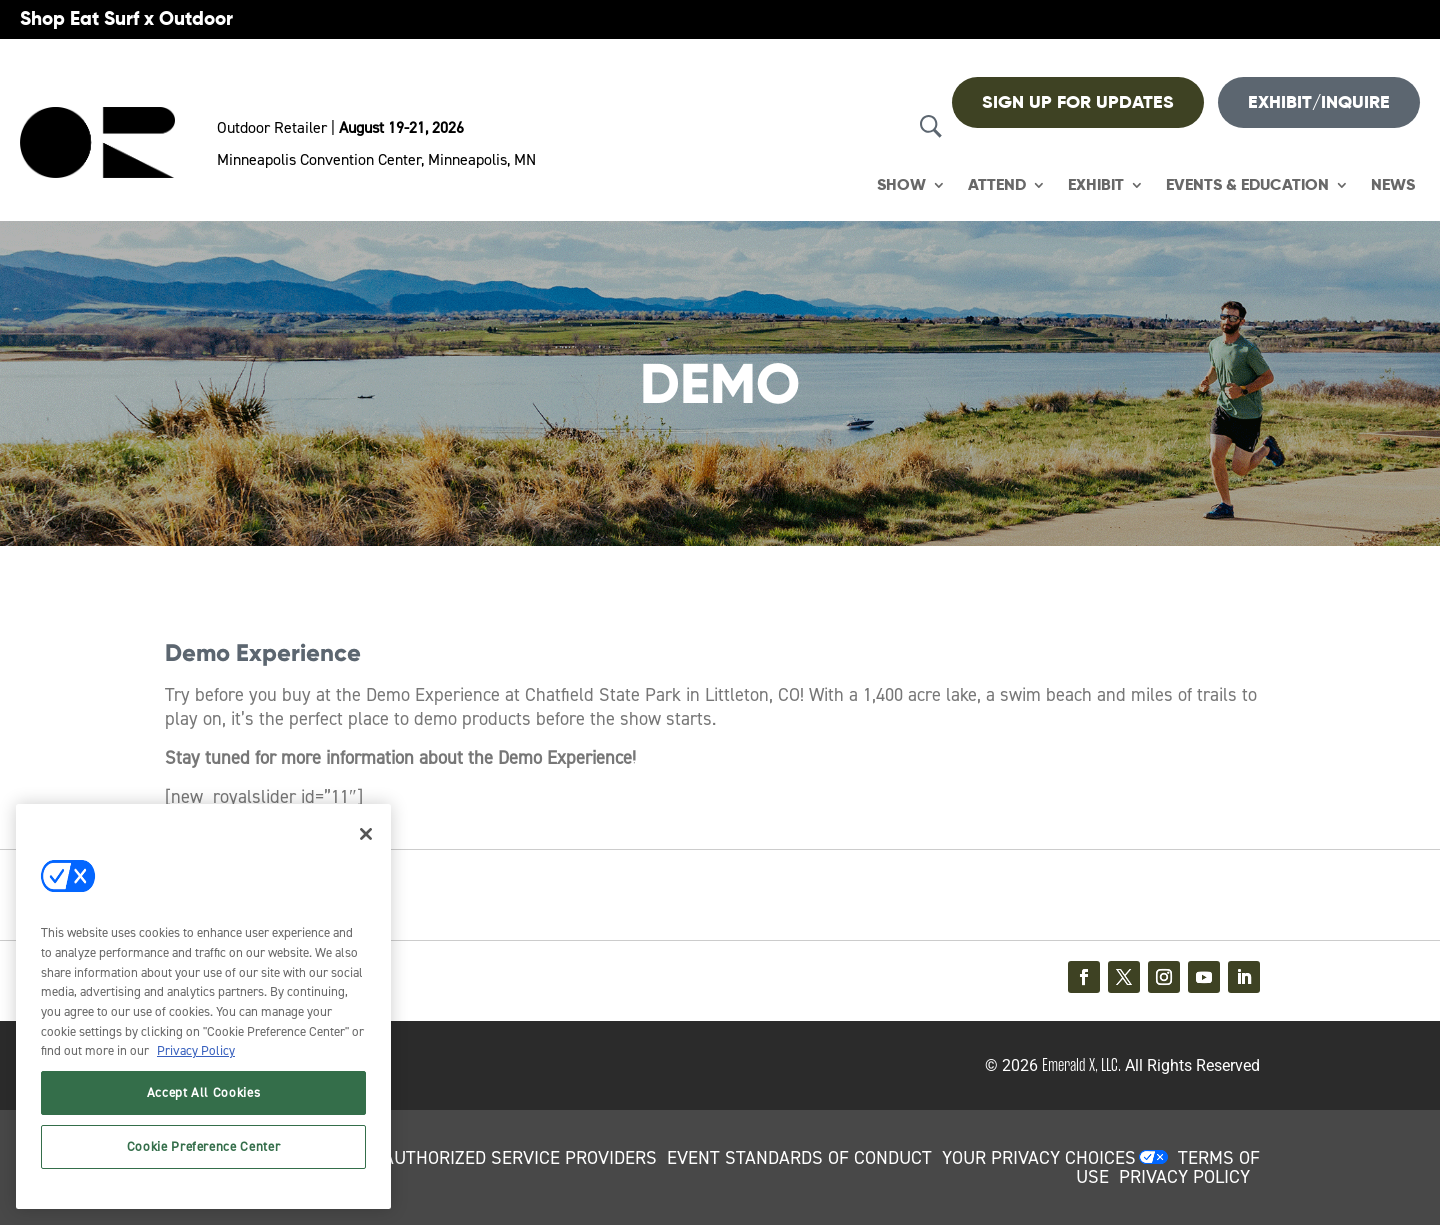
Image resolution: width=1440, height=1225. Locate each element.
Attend (997, 185)
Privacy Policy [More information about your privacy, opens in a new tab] (196, 1050)
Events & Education (1247, 185)
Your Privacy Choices (1039, 1158)
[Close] (366, 834)
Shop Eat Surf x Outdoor (126, 18)
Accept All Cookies (204, 1092)
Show (901, 185)
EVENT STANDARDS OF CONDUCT (799, 1158)
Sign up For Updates (1078, 102)
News (1393, 185)
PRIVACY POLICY (1184, 1177)
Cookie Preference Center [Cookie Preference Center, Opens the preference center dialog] (204, 1146)
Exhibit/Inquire (1319, 102)
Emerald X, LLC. (1081, 1065)
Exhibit (1096, 185)
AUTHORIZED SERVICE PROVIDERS (520, 1158)
